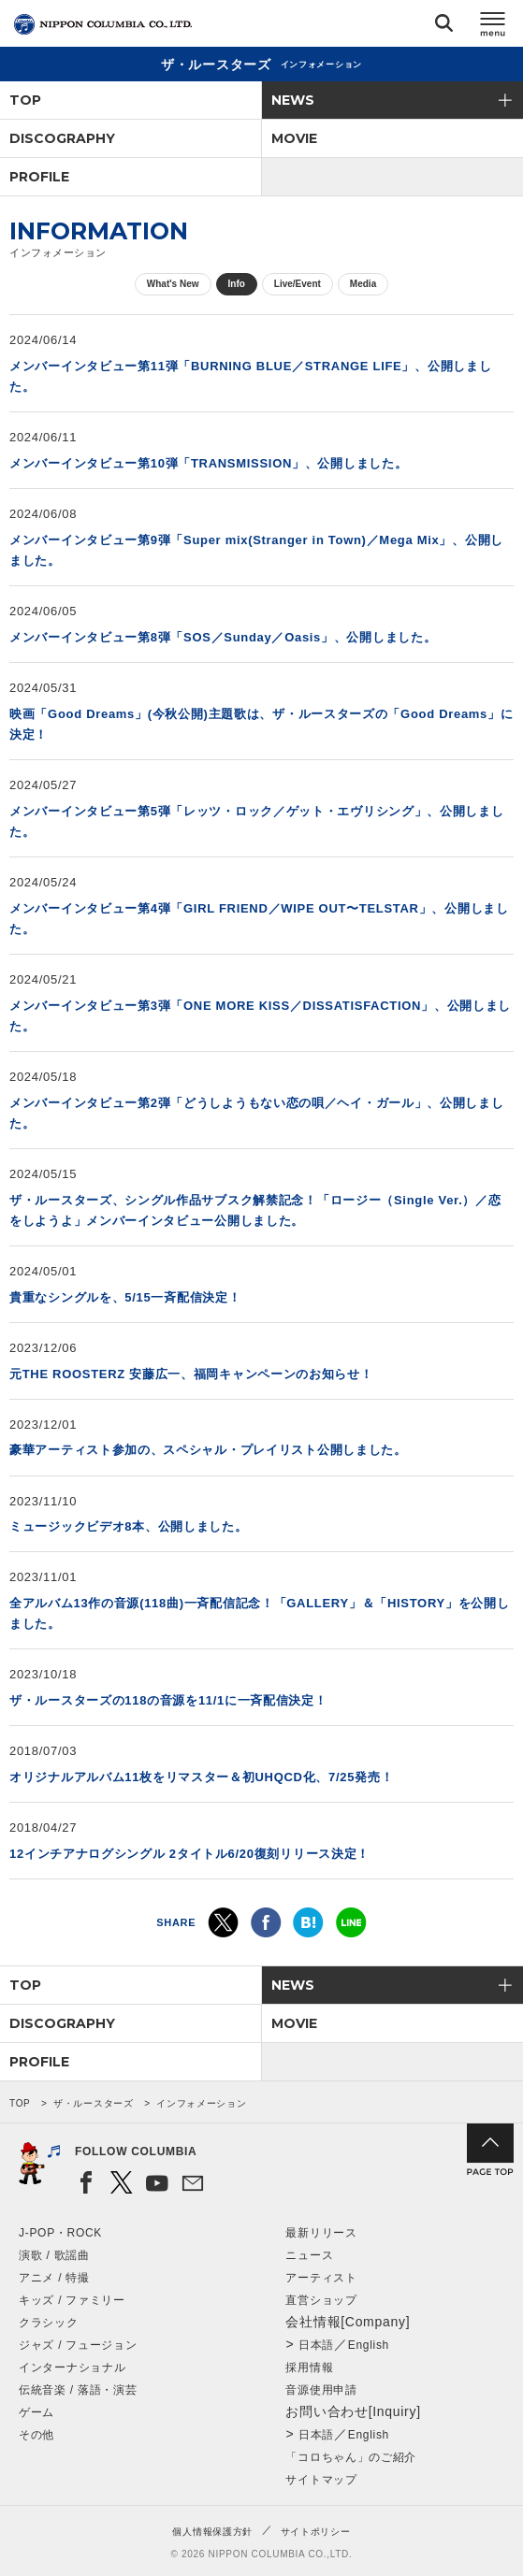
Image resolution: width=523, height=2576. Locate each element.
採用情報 (309, 2367)
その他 (36, 2434)
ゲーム (36, 2412)
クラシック (49, 2322)
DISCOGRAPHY (62, 138)
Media (363, 284)
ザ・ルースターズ (93, 2103)
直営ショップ (320, 2300)
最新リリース (320, 2232)
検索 (444, 27)
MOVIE (294, 138)
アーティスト (320, 2277)
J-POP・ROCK (60, 2232)
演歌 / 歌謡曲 (54, 2255)
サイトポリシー (316, 2531)
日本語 (316, 2345)
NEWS (292, 100)
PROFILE (39, 176)
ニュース (309, 2255)
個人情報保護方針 (212, 2531)
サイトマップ (320, 2479)
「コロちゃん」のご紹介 (350, 2457)
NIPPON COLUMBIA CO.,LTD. (103, 24)
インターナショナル (72, 2367)
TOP (25, 100)
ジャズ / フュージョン (78, 2345)
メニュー (493, 27)
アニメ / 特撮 (54, 2277)
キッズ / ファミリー (72, 2300)
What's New (173, 284)
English (368, 2345)
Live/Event (297, 284)
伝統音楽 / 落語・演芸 (78, 2389)
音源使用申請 (320, 2389)
